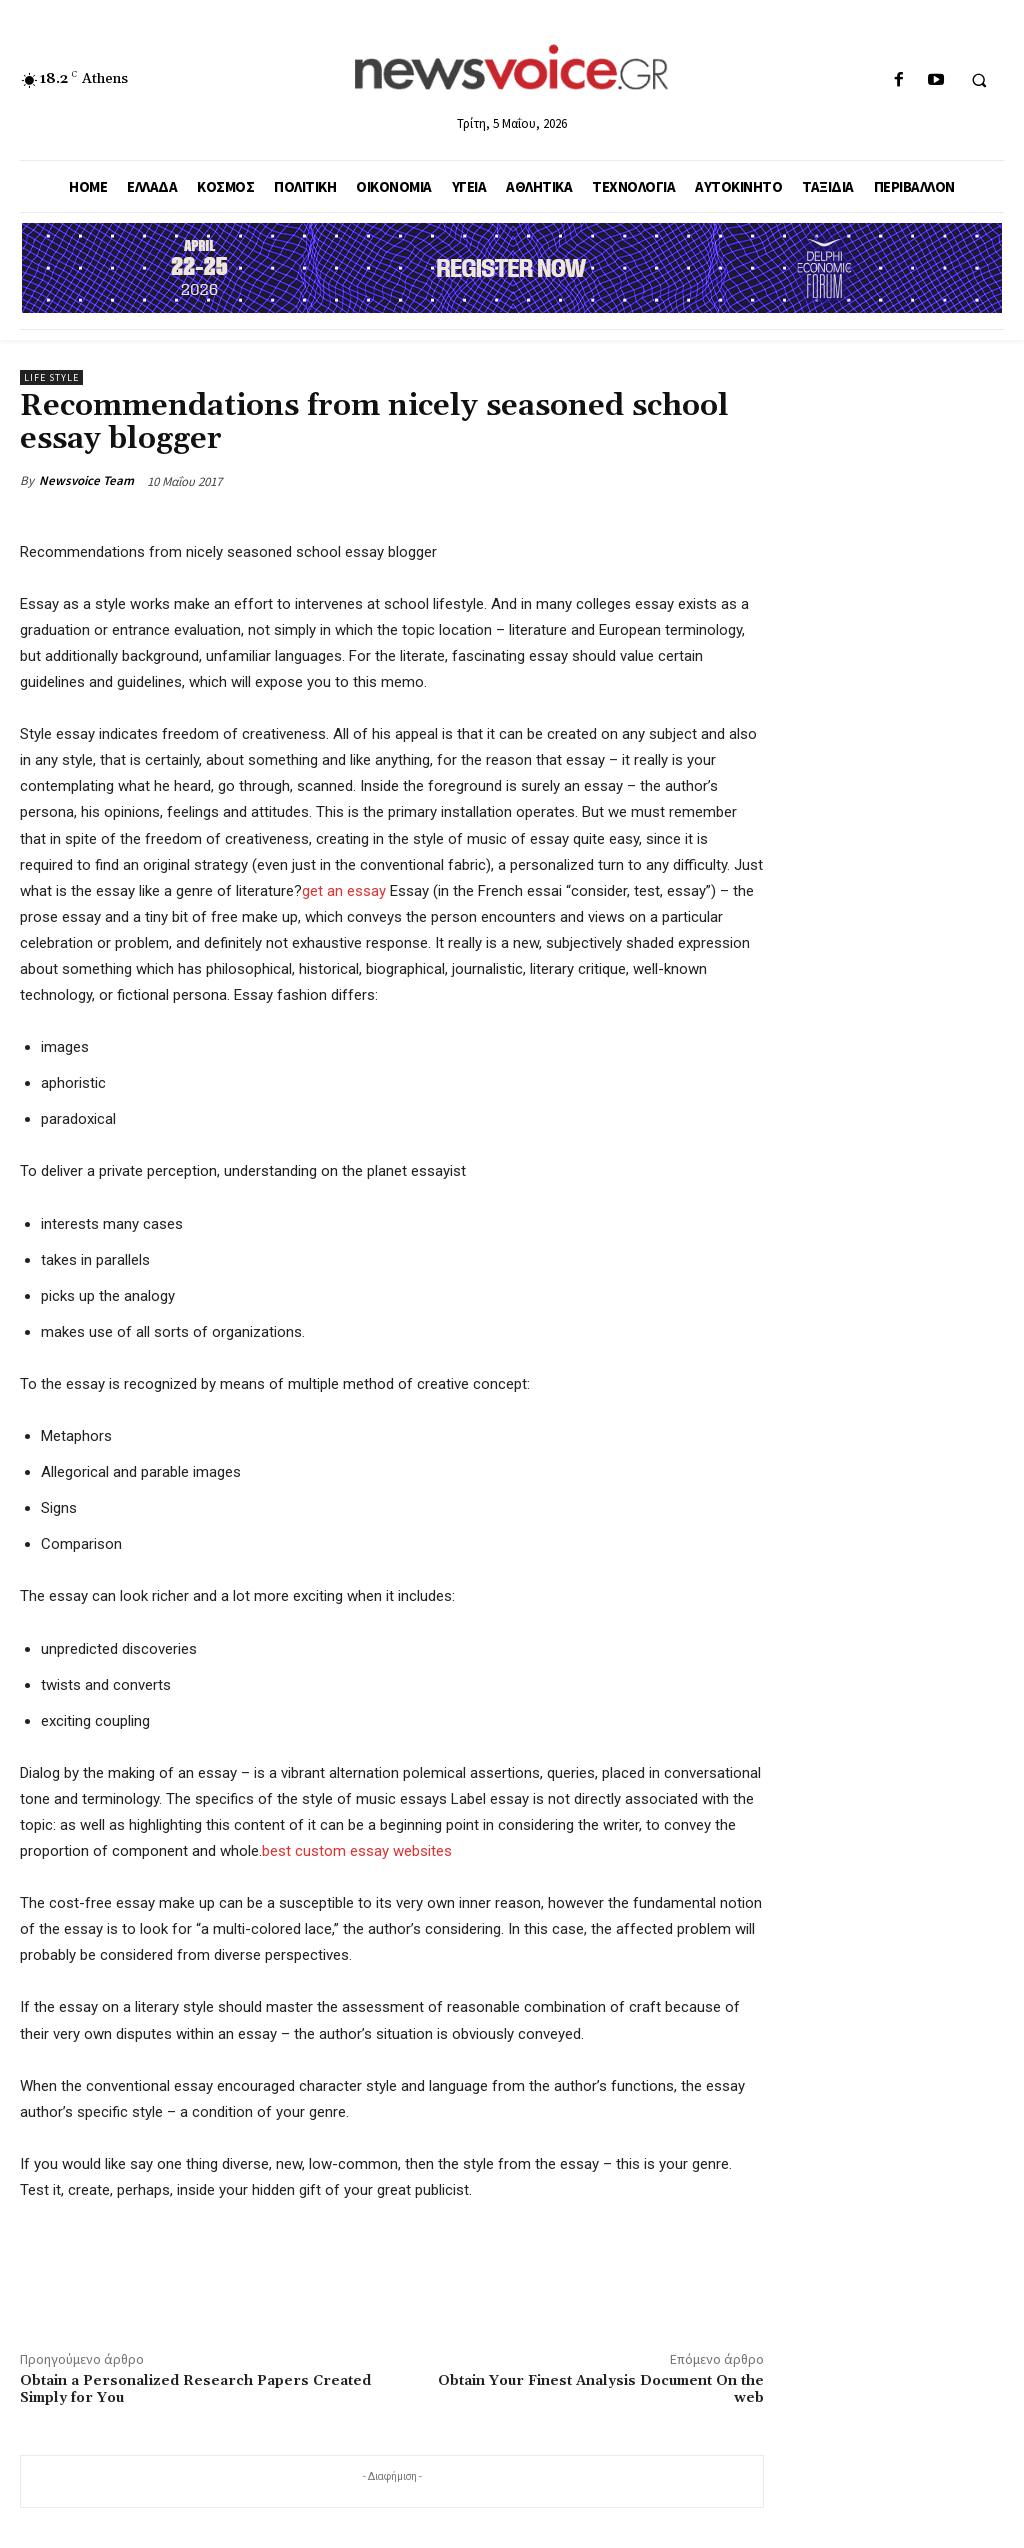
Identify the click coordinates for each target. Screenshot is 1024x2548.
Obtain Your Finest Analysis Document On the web (601, 2389)
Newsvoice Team (86, 480)
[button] (979, 81)
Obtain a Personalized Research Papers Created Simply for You (195, 2389)
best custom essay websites (357, 1851)
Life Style (51, 377)
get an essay (344, 891)
